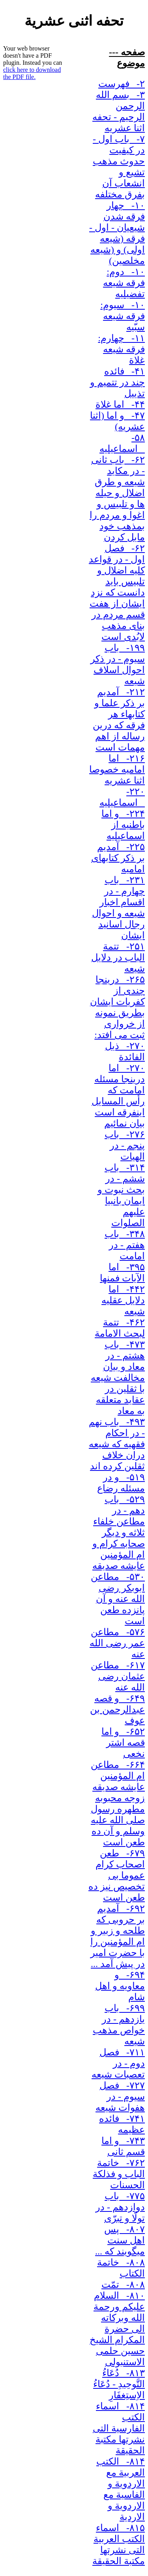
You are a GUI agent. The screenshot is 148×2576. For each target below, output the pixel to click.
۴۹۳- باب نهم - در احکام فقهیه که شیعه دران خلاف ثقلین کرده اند (117, 1444)
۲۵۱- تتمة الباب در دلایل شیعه (118, 957)
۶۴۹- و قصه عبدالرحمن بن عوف (117, 1709)
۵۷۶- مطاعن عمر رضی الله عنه (117, 1643)
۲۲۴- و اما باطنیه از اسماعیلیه (123, 825)
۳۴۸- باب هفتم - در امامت (125, 1245)
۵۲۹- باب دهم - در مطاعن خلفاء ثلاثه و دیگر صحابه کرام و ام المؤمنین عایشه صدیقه (118, 1532)
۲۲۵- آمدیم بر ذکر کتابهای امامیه (118, 858)
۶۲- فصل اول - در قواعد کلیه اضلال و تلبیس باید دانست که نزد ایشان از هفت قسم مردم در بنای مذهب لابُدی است (117, 592)
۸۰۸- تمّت (123, 2284)
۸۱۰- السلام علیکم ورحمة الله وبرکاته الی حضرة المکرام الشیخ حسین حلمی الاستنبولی (117, 2328)
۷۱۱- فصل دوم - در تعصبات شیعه (118, 2063)
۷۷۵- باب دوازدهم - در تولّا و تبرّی (120, 2207)
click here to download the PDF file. (32, 73)
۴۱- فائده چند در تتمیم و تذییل (117, 382)
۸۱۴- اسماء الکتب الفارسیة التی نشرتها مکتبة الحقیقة (119, 2428)
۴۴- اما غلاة (120, 404)
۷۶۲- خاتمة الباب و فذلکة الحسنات (119, 2174)
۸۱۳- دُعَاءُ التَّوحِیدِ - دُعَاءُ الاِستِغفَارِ (119, 2384)
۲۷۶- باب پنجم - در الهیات (125, 1145)
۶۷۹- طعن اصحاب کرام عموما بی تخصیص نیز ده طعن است (116, 1875)
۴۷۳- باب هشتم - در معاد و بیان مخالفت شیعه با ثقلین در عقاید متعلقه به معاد (118, 1377)
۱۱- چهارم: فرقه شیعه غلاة (121, 349)
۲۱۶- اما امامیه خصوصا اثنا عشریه (117, 769)
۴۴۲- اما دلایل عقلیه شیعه (123, 1300)
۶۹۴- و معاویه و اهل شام (120, 1986)
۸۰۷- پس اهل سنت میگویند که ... (120, 2240)
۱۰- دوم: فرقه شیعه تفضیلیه (124, 283)
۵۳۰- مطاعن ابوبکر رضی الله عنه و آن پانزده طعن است (118, 1599)
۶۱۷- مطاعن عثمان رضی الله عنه (118, 1676)
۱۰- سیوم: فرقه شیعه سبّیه (122, 316)
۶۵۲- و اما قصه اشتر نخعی (123, 1742)
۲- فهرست (121, 84)
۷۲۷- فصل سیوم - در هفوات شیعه (120, 2096)
